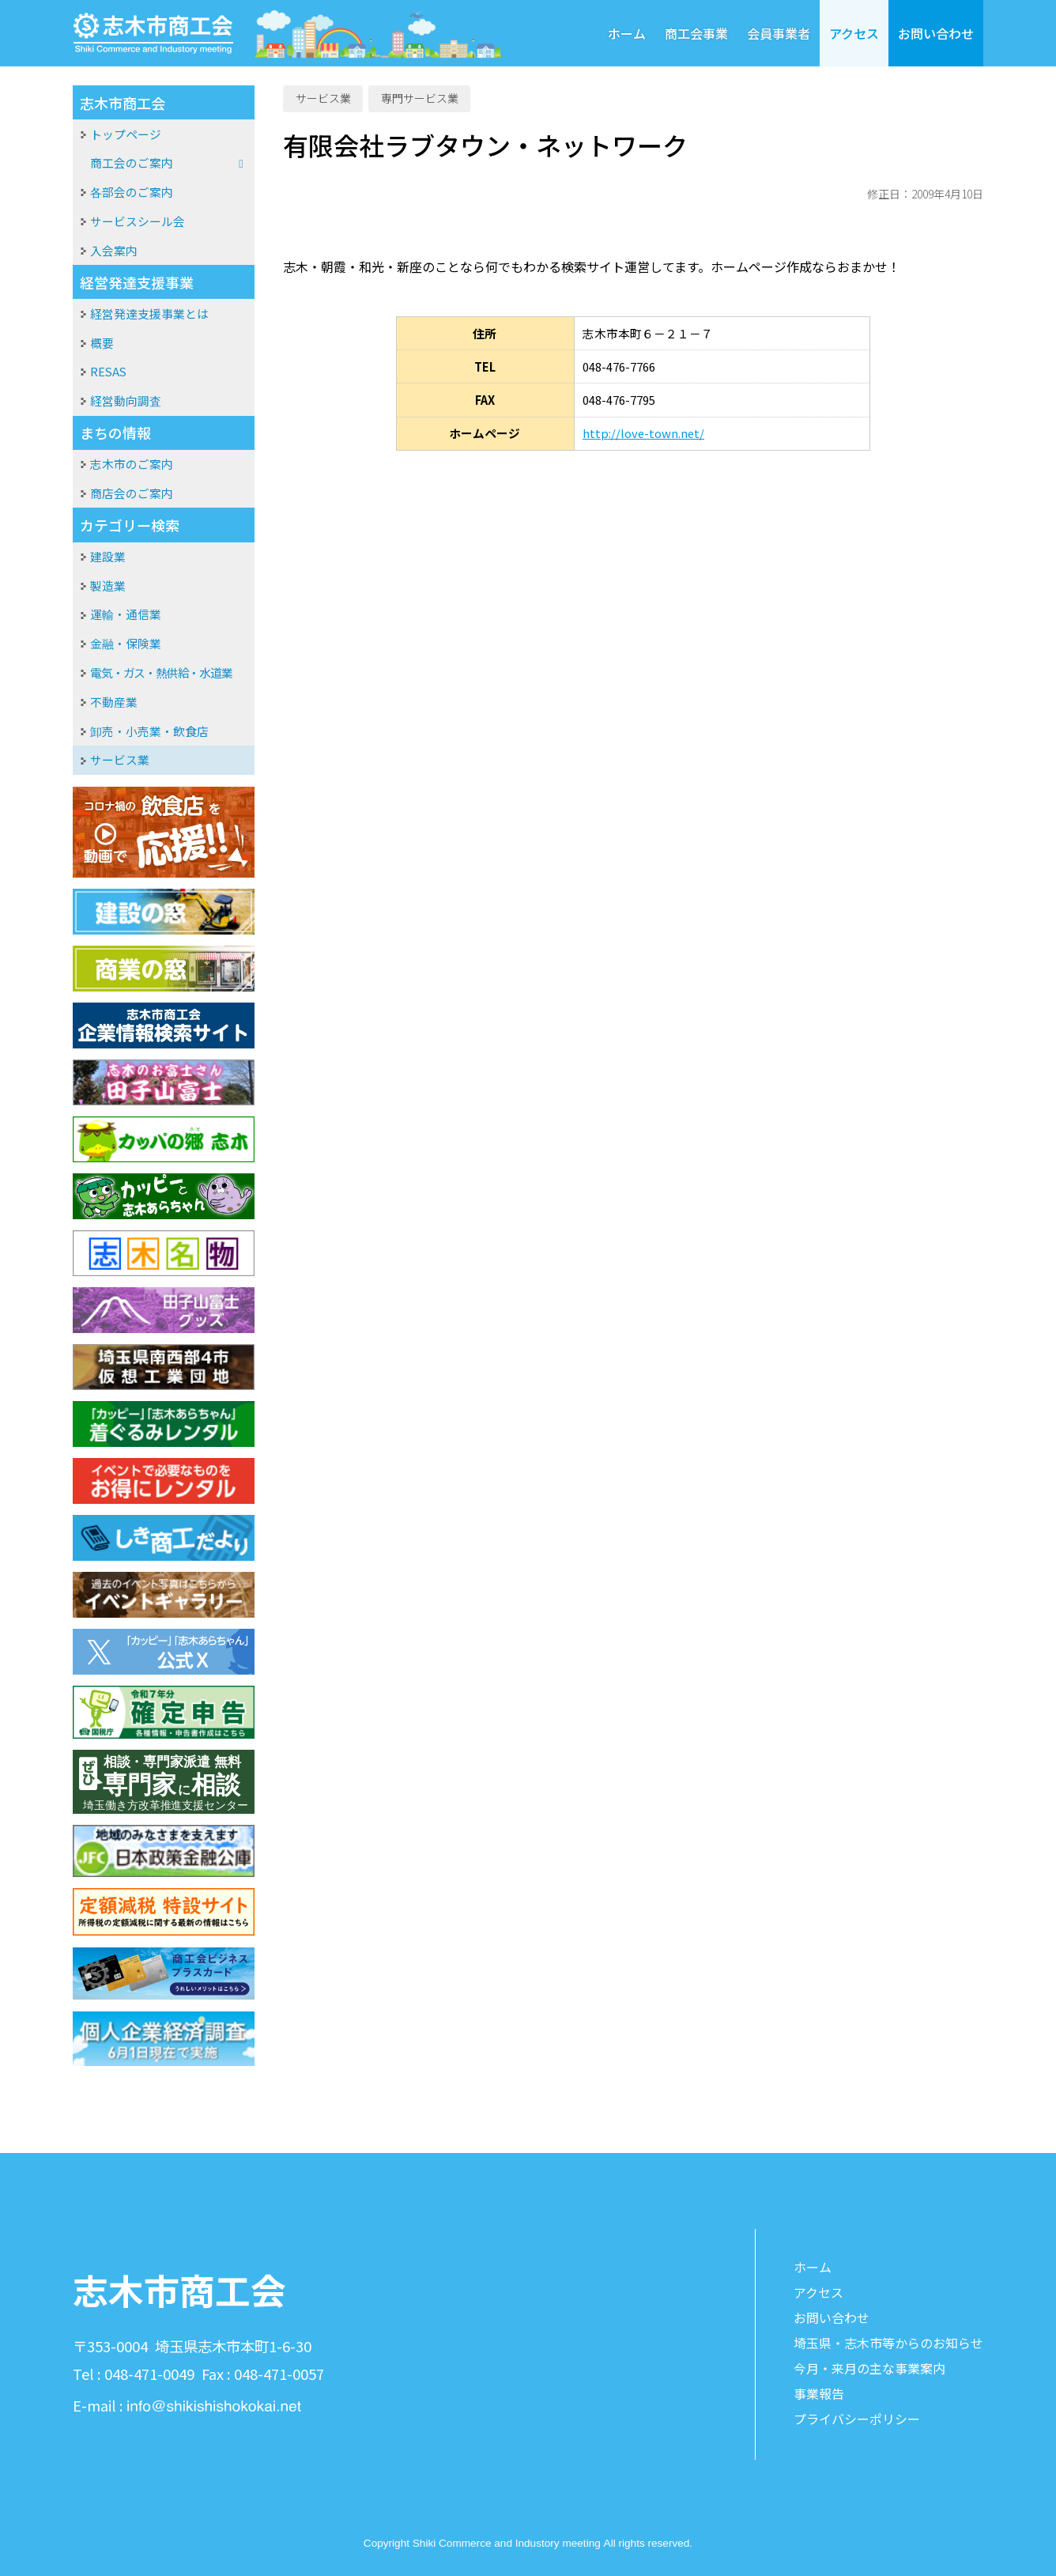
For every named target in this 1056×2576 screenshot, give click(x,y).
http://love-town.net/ (643, 433)
